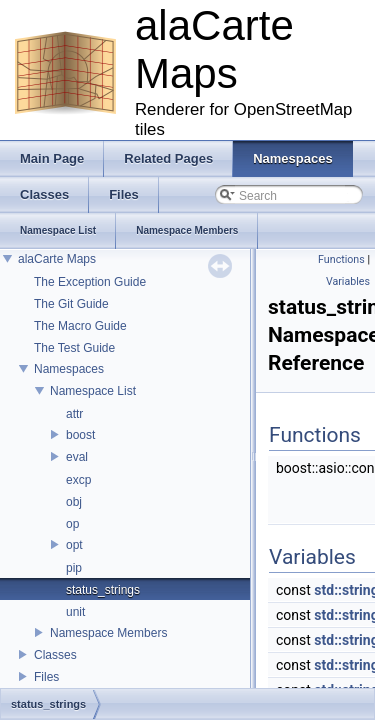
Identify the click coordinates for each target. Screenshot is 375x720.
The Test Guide (74, 348)
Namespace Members (108, 633)
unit (75, 612)
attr (74, 414)
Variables (348, 281)
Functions (341, 259)
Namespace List (93, 391)
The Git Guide (71, 304)
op (72, 524)
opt (74, 545)
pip (74, 568)
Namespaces (69, 369)
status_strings (103, 590)
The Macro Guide (80, 326)
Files (46, 677)
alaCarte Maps (57, 259)
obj (74, 502)
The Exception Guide (90, 282)
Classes (55, 655)
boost (80, 435)
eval (77, 457)
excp (78, 480)
